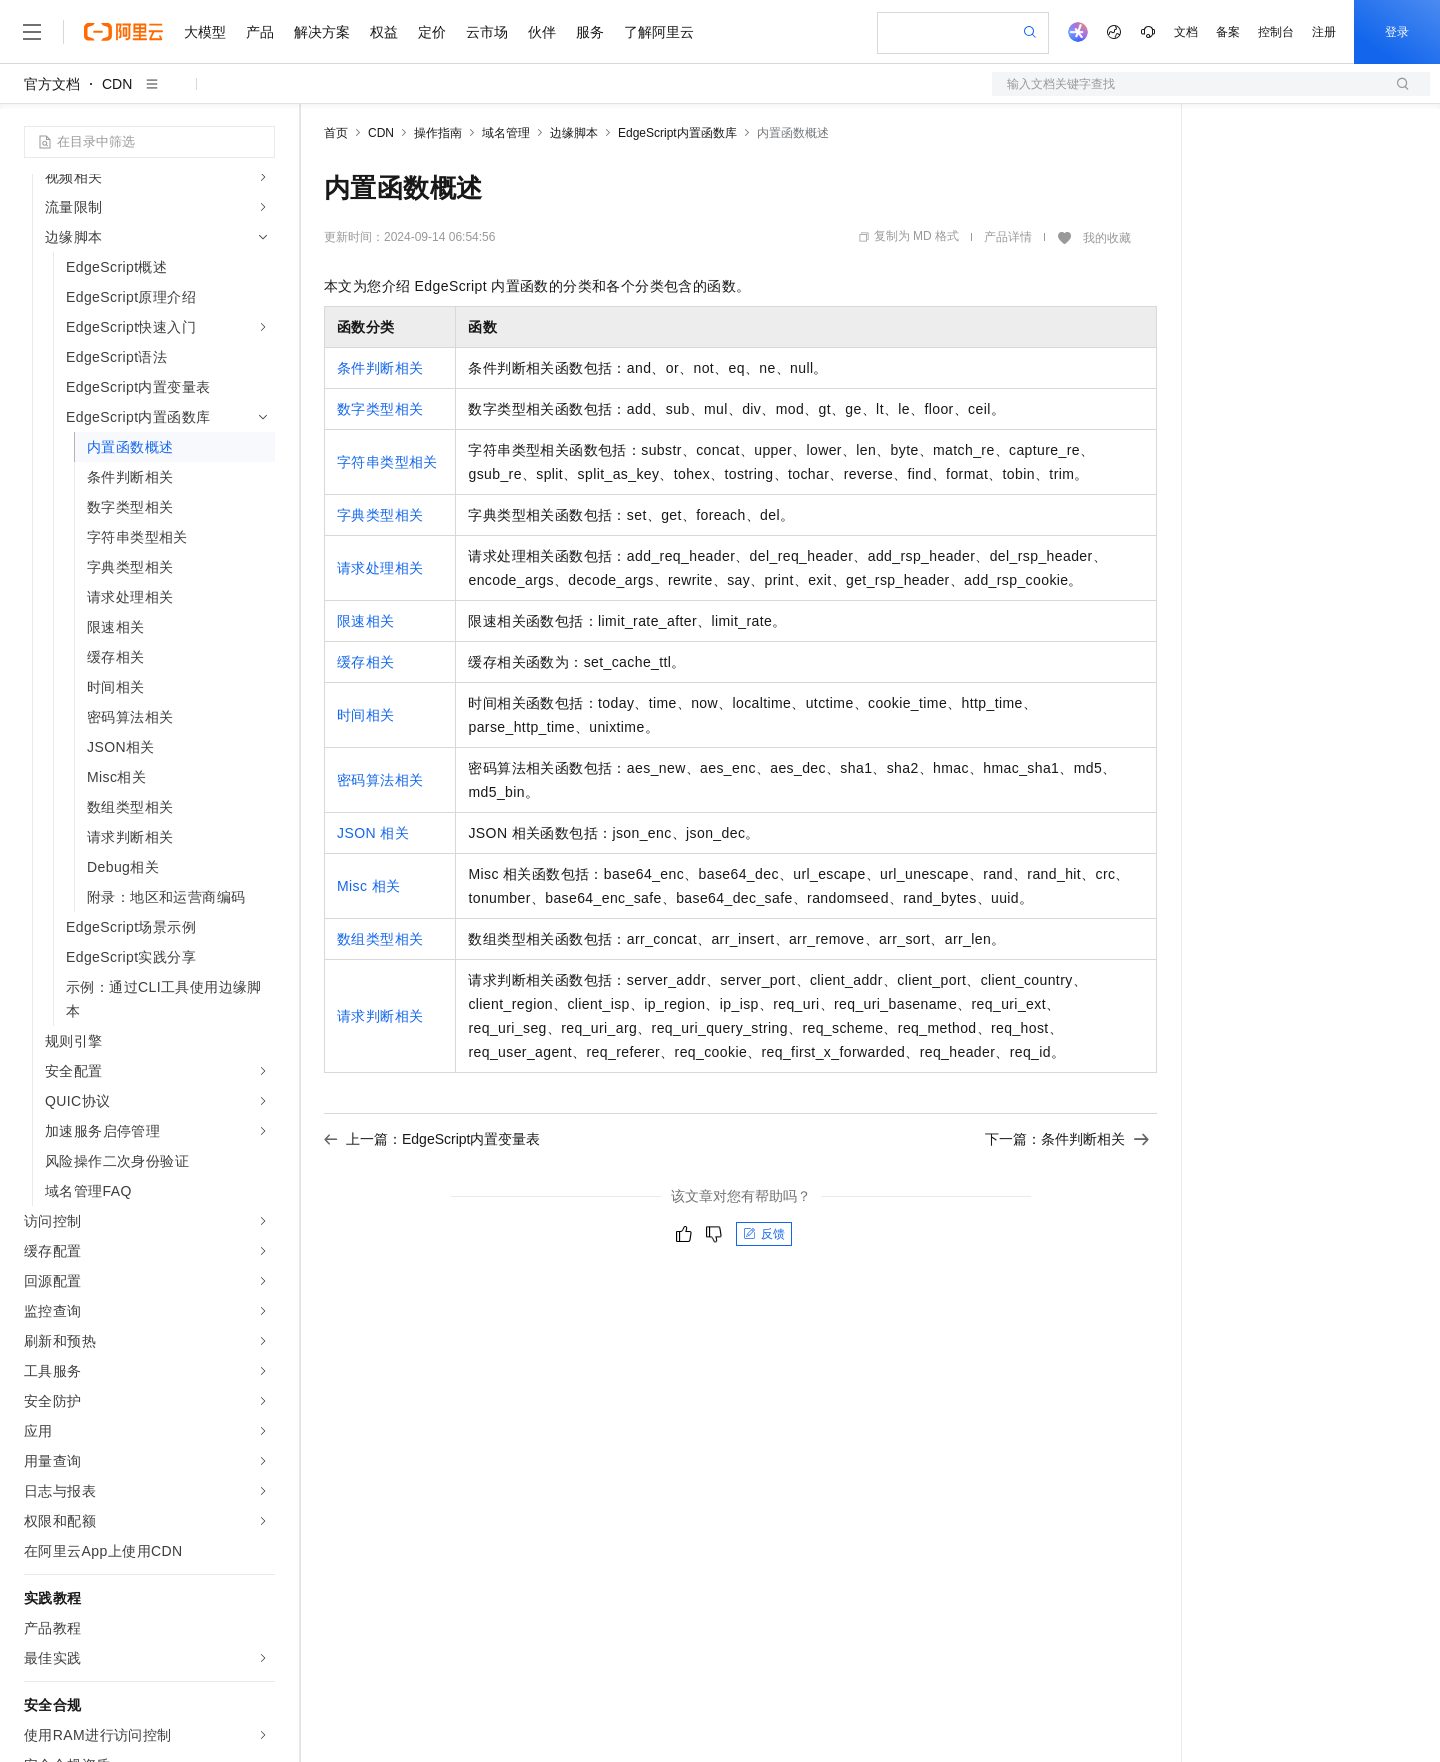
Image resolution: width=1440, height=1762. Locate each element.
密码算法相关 (380, 780)
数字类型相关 (380, 409)
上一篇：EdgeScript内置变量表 (432, 1139)
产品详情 (1008, 237)
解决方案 (322, 32)
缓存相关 (366, 662)
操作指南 (438, 133)
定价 (432, 32)
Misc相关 (368, 886)
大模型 (205, 32)
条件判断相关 (380, 368)
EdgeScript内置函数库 (677, 133)
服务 (590, 32)
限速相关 (366, 621)
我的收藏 (1107, 238)
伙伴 (542, 32)
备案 (1228, 32)
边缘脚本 (574, 133)
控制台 (1276, 32)
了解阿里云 (659, 32)
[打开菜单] (32, 32)
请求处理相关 (380, 568)
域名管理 (506, 133)
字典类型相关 (380, 515)
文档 (1186, 32)
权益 (384, 32)
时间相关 (366, 715)
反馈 (764, 1234)
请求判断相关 (380, 1016)
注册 (1324, 32)
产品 (260, 32)
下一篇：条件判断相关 (1067, 1139)
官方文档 (52, 84)
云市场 (487, 32)
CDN (117, 84)
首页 (336, 133)
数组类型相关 (380, 939)
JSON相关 (373, 833)
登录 (1397, 32)
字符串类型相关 (387, 462)
